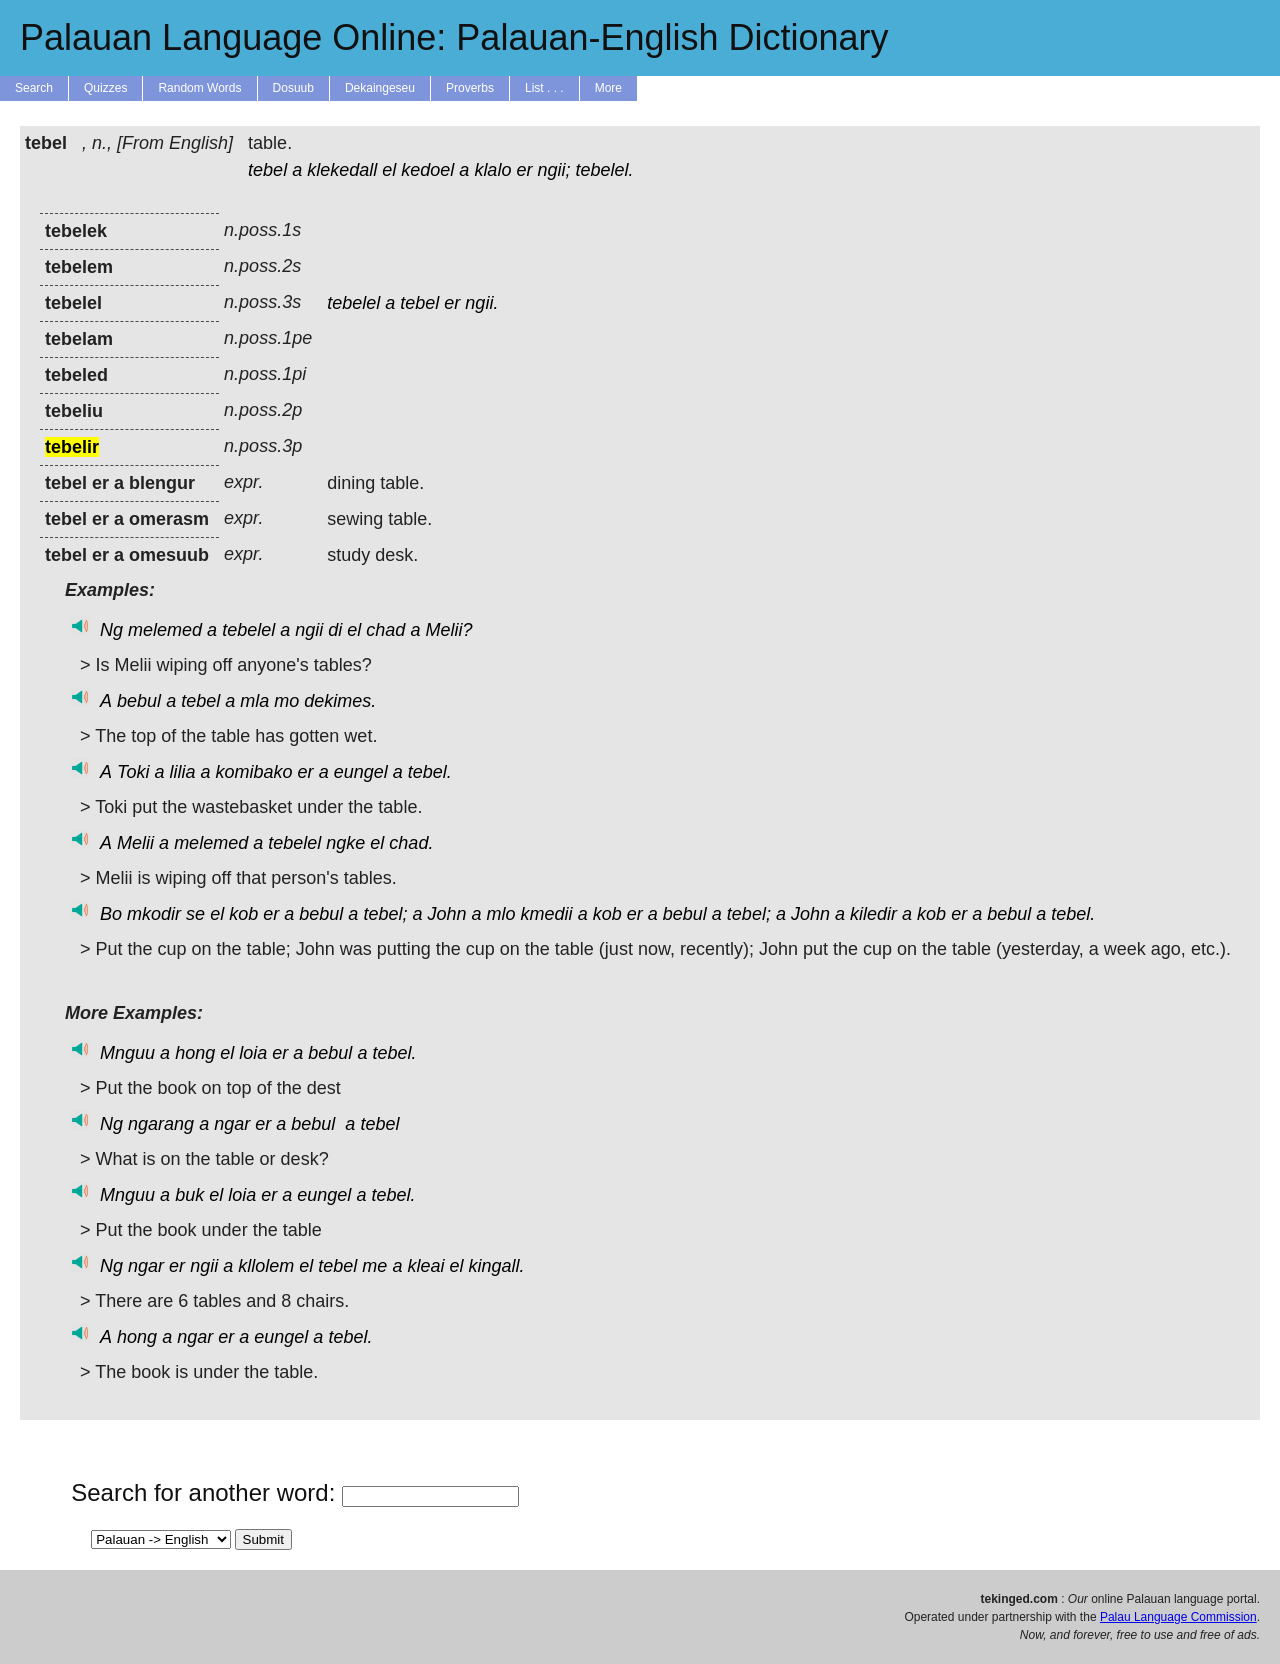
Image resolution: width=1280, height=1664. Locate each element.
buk (189, 1195)
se (195, 914)
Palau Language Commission (1178, 1617)
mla (254, 701)
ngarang (161, 1124)
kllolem (266, 1266)
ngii (309, 630)
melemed (165, 630)
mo (286, 701)
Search (34, 88)
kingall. (496, 1266)
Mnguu (127, 1053)
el (389, 170)
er (524, 170)
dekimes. (340, 701)
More (608, 88)
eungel (361, 772)
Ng (111, 630)
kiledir (873, 914)
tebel (267, 170)
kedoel (427, 170)
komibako (254, 772)
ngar (232, 1124)
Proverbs (470, 88)
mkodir (154, 914)
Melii (135, 843)
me (374, 1266)
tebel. (430, 772)
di (335, 630)
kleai (425, 1266)
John (446, 914)
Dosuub (293, 88)
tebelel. (605, 170)
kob (243, 914)
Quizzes (105, 88)
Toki (133, 772)
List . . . (544, 88)
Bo (111, 914)
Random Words (199, 88)
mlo (501, 914)
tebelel (353, 303)
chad (385, 630)
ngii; (553, 170)
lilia (182, 772)
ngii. (481, 303)
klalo (492, 170)
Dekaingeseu (380, 88)
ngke (345, 843)
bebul (139, 701)
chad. (411, 843)
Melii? (448, 630)
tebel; (385, 914)
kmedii (547, 914)
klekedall (342, 170)
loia (253, 1053)
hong (195, 1053)
